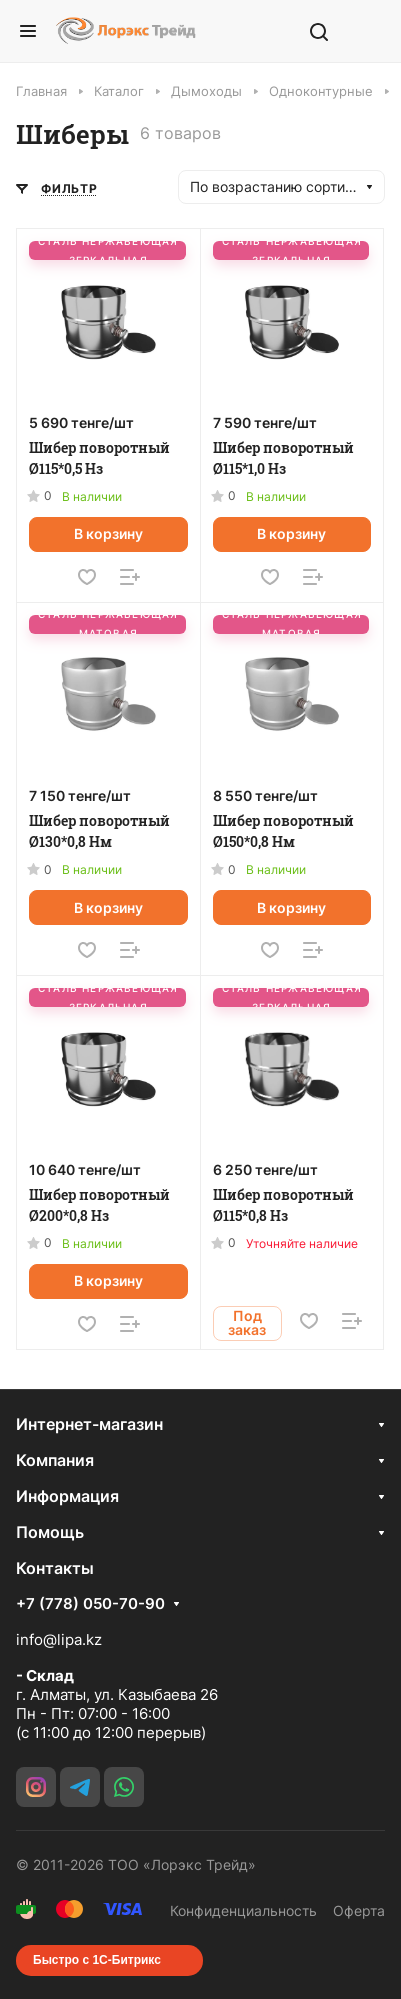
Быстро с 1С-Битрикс (97, 1960)
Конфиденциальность (243, 1910)
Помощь (50, 1532)
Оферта (359, 1910)
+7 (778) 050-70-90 (90, 1604)
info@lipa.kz (59, 1639)
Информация (67, 1496)
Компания (55, 1460)
